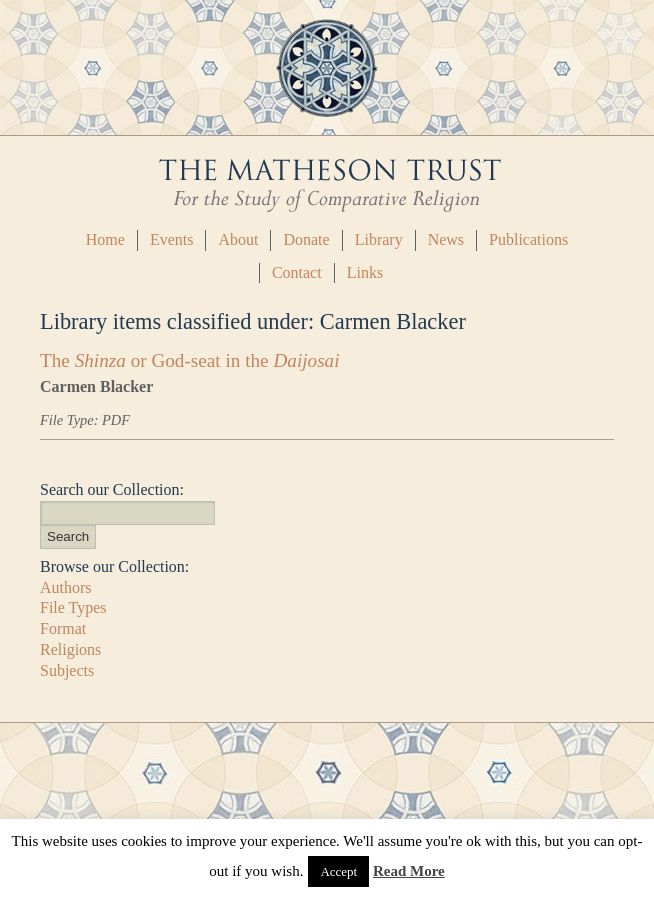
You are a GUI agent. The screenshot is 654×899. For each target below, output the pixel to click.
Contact (297, 272)
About (238, 239)
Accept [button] (338, 871)
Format (63, 628)
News (446, 239)
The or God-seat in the (190, 360)
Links (365, 272)
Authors (66, 587)
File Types (73, 607)
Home (105, 239)
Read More (409, 871)
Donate (306, 239)
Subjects (67, 670)
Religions (70, 649)
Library (379, 239)
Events (172, 239)
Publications (528, 239)
